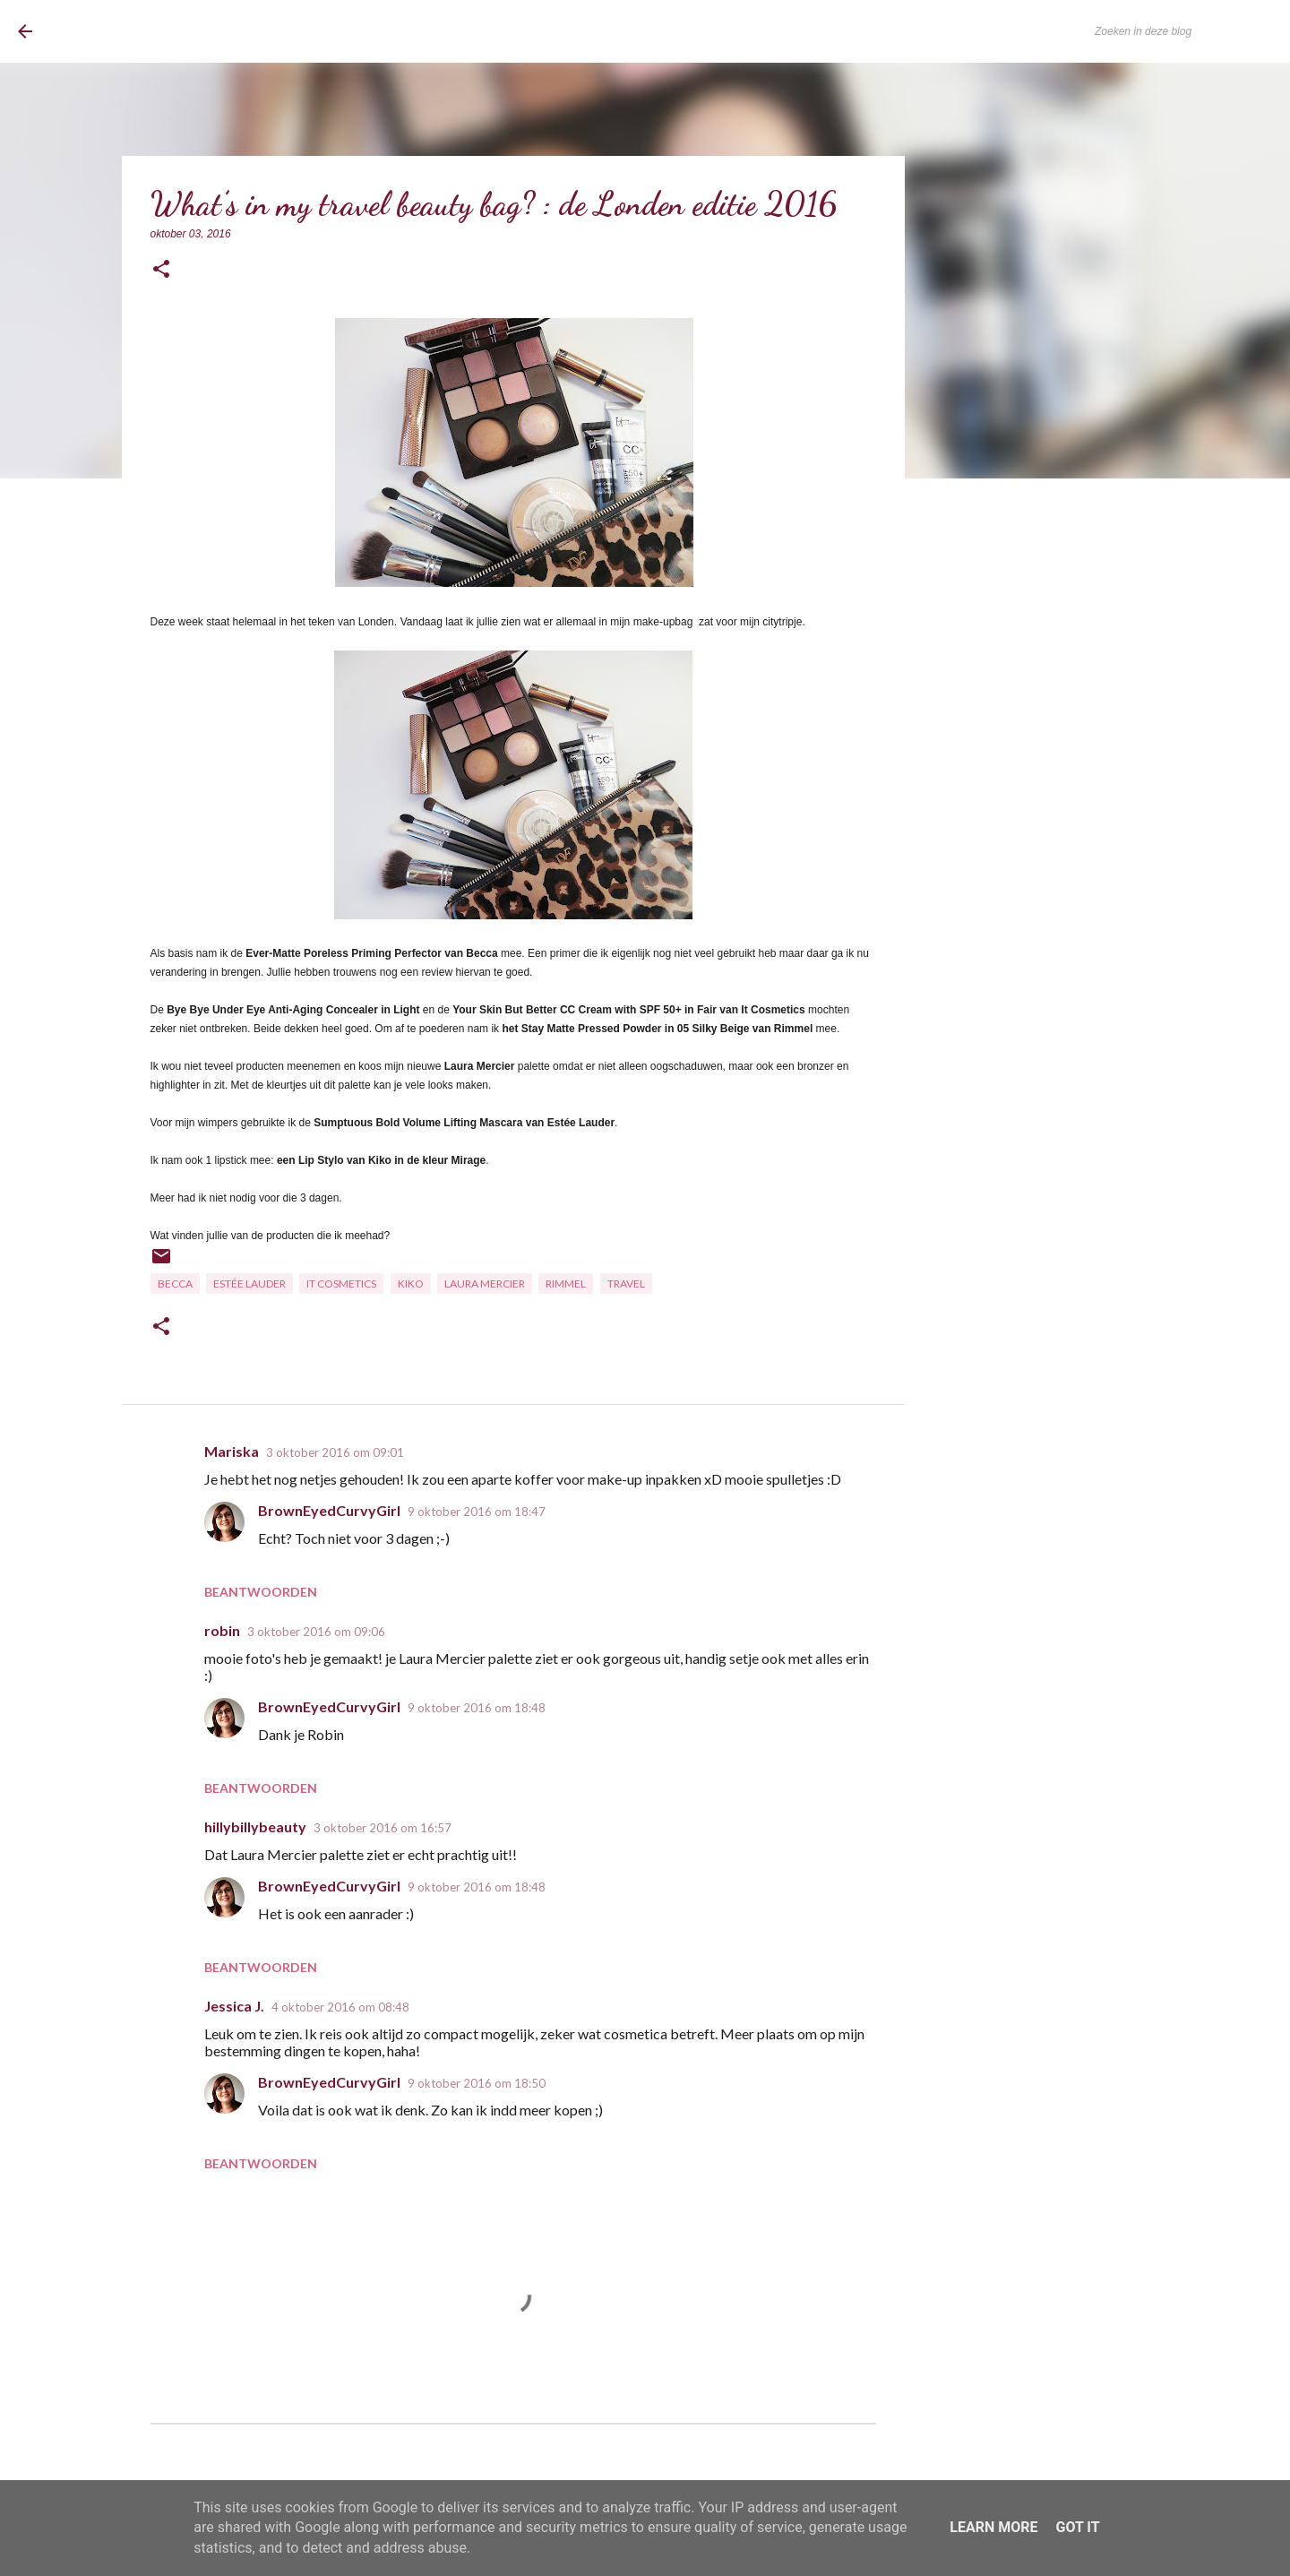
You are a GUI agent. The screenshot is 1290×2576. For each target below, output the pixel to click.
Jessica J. (234, 2005)
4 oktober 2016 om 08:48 (340, 2007)
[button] (161, 270)
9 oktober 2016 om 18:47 (477, 1511)
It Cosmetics (341, 1283)
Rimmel (566, 1283)
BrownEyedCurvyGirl (164, 31)
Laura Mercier (484, 1283)
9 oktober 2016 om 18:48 (477, 1708)
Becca (175, 1283)
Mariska (231, 1451)
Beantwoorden (260, 1591)
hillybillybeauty (255, 1826)
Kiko (411, 1283)
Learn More (993, 2527)
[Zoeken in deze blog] (1182, 31)
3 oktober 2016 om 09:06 (316, 1631)
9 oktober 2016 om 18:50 (477, 2083)
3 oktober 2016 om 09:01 (335, 1452)
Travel (626, 1283)
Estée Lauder (249, 1283)
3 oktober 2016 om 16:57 (383, 1828)
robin (222, 1630)
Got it (1077, 2527)
